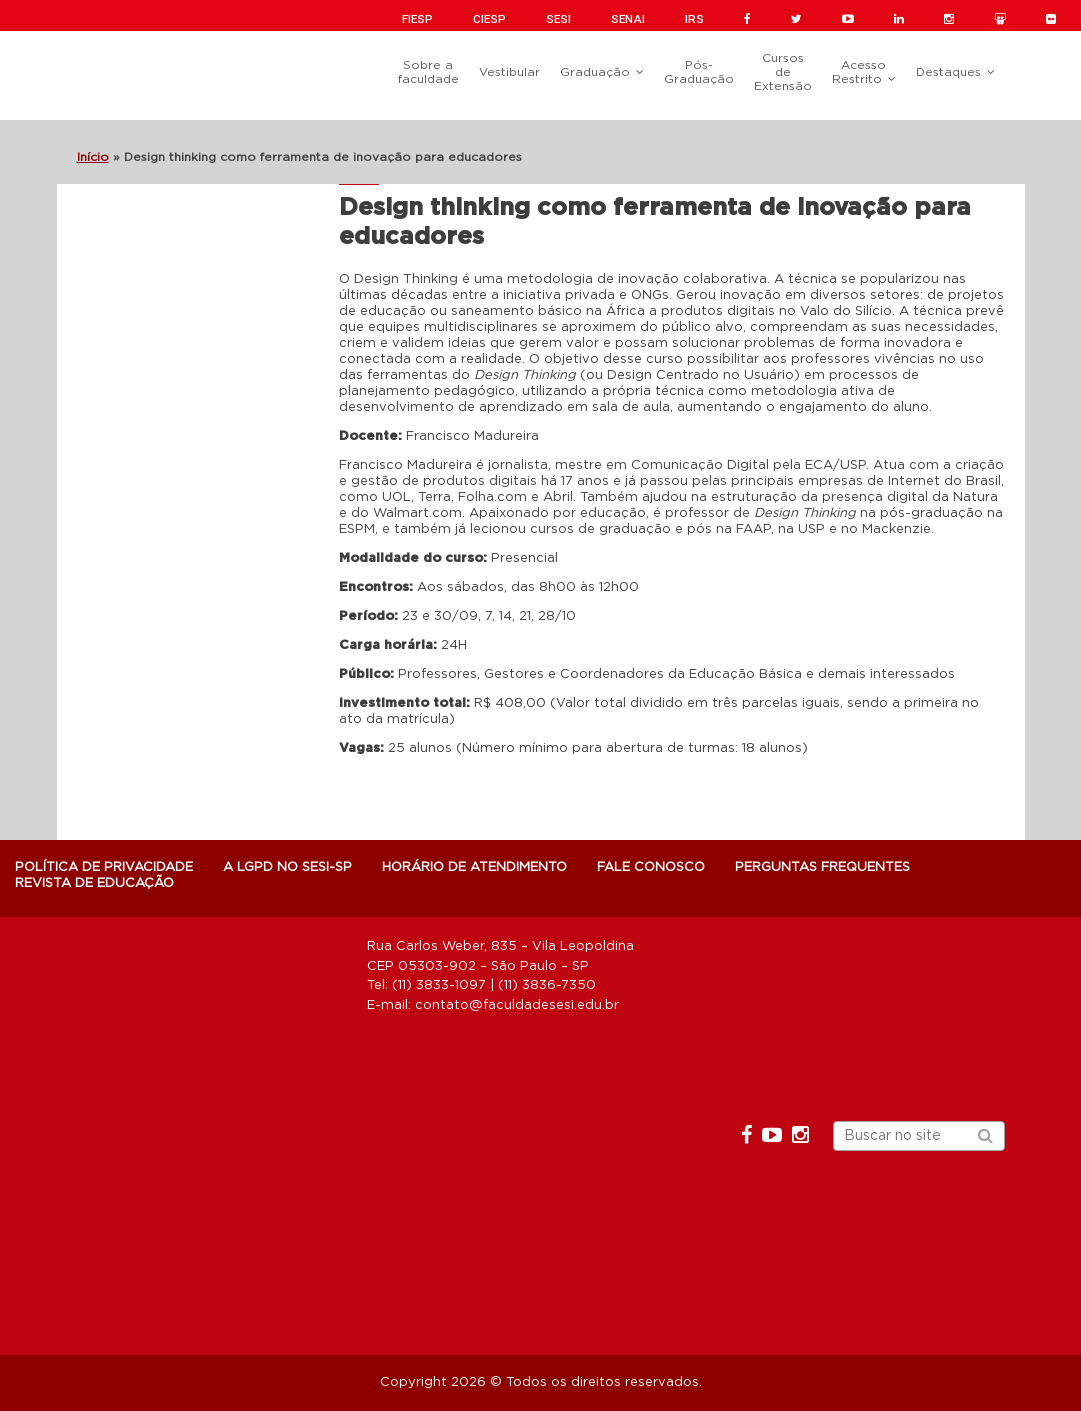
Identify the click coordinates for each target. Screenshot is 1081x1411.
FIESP (417, 19)
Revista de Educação (94, 883)
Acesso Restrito (859, 72)
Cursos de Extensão (783, 72)
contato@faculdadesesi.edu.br (517, 1005)
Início (93, 157)
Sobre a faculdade (428, 72)
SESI (558, 19)
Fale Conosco (651, 867)
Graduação (595, 72)
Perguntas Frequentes (822, 867)
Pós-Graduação (699, 72)
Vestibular (509, 72)
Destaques (948, 72)
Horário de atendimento (474, 867)
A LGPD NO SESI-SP (287, 867)
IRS (694, 19)
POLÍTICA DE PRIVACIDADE (104, 867)
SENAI (628, 19)
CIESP (489, 19)
